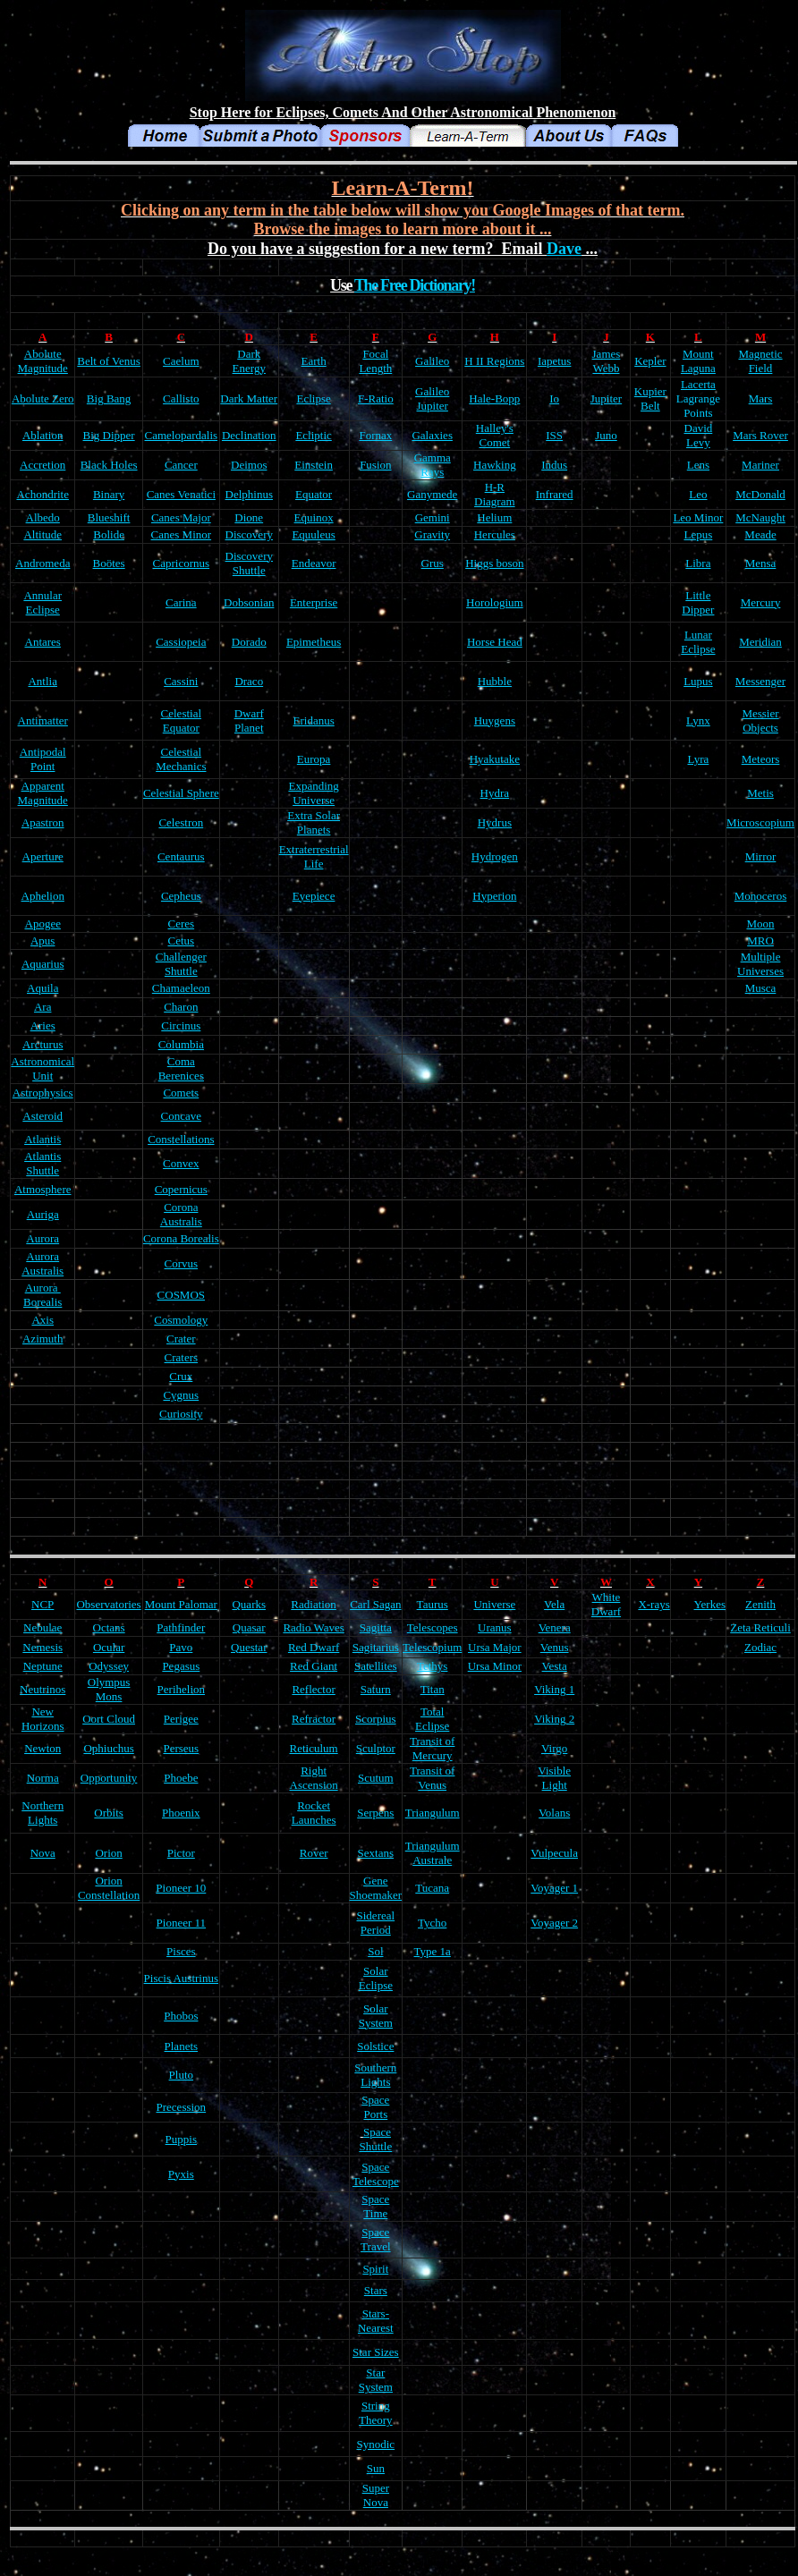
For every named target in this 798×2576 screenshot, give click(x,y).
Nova (42, 1853)
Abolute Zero (43, 398)
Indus (554, 464)
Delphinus (249, 494)
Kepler (650, 361)
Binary (108, 494)
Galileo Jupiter (432, 398)
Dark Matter (248, 398)
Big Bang (109, 398)
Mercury (761, 602)
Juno (606, 435)
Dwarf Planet (249, 720)
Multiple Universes (760, 964)
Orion (108, 1853)
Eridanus (314, 720)
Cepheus (181, 895)
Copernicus (181, 1189)
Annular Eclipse (42, 602)
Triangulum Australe (432, 1853)
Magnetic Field (760, 361)
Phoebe (181, 1777)
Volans (554, 1812)
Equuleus (313, 534)
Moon (760, 923)
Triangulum (432, 1812)
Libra (697, 563)
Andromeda (42, 563)
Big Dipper (109, 435)
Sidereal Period (376, 1922)
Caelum (181, 361)
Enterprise (313, 602)
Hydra (495, 793)
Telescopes (432, 1627)
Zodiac (760, 1647)
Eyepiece (314, 895)
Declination (249, 435)
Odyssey (109, 1666)
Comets (181, 1092)
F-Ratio (376, 398)
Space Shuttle (375, 2139)
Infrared (554, 494)
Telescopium (432, 1647)
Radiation (313, 1604)
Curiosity (180, 1413)
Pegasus (181, 1666)
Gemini (432, 517)
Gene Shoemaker (376, 1888)
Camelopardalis (181, 435)
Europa (314, 759)
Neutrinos (42, 1689)
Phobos (181, 2015)
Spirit (375, 2268)
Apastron (42, 822)
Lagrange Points (698, 405)
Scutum (376, 1777)
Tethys (432, 1666)
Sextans (376, 1853)
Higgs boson (494, 563)
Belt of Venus (108, 361)
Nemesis (42, 1647)
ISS (554, 435)
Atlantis (42, 1139)
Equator (313, 494)
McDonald (760, 494)
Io (554, 398)
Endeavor (314, 563)
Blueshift (109, 517)
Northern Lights (42, 1812)
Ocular (108, 1647)
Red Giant (313, 1666)
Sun (376, 2468)
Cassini (181, 681)
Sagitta (376, 1627)
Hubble (495, 681)
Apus (42, 940)
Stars (375, 2290)
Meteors (761, 759)
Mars (761, 398)
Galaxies (432, 435)
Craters (182, 1357)
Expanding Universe (313, 793)
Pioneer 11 (181, 1922)
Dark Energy (249, 361)
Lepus (698, 534)
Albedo (43, 517)
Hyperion (494, 895)
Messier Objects (760, 720)
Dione (248, 517)
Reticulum (314, 1748)
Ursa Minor (495, 1666)
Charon (181, 1006)
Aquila (42, 988)
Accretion (42, 464)
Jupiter (606, 398)
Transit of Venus (432, 1778)
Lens (698, 464)
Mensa (761, 563)
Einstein (313, 464)
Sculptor (375, 1748)
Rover (314, 1853)
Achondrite (42, 494)
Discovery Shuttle (249, 563)
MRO (760, 940)
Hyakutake (495, 759)
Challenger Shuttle (181, 964)
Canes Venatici (181, 494)
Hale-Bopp (494, 398)
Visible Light (554, 1778)
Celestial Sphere (181, 793)
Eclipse (313, 398)
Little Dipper (698, 602)
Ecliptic (313, 435)
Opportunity (109, 1777)
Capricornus (181, 563)
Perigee (181, 1718)
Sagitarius (375, 1647)
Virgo (554, 1748)
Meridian (760, 641)
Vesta (554, 1666)
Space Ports (375, 2107)
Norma (43, 1777)
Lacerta (698, 384)
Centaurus (181, 856)
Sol (375, 1951)
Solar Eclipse (376, 1978)
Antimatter (43, 720)
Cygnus (181, 1395)
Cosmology (181, 1319)
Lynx (698, 720)
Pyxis (181, 2174)
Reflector (313, 1689)
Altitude (42, 534)
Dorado (249, 641)
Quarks (249, 1604)
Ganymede (432, 494)
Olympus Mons (109, 1689)
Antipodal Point (43, 759)
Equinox (314, 517)
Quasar (249, 1627)
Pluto (181, 2074)
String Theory (376, 2413)
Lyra (698, 759)
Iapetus (555, 361)
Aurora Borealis (42, 1295)
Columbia (181, 1044)
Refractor (313, 1718)
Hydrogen (494, 856)
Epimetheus (313, 641)
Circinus (180, 1025)
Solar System (376, 2015)
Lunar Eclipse (698, 642)
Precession (182, 2107)
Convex (181, 1163)
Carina (181, 602)
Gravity (432, 534)
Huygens (494, 720)
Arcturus (43, 1044)
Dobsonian (249, 602)
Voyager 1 (554, 1887)
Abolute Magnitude (43, 361)
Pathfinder (181, 1627)
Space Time (375, 2206)
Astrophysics (43, 1092)
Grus (432, 563)
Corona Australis (181, 1214)
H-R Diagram (494, 494)
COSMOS (181, 1294)
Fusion (375, 464)
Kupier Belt (650, 398)
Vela (554, 1604)
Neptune (43, 1666)
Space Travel (375, 2239)
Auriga (43, 1214)
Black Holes (109, 464)
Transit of (432, 1741)
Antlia (42, 681)
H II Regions (494, 361)
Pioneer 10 (181, 1887)
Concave (181, 1116)
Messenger (760, 681)
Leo (698, 494)
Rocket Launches (314, 1812)
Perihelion (181, 1689)
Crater (180, 1338)
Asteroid (42, 1116)
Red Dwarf (313, 1647)
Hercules (494, 534)
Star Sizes (375, 2352)
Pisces (181, 1951)
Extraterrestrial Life (314, 856)
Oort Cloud (108, 1718)
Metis (760, 793)
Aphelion (42, 895)
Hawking (494, 464)
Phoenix (181, 1812)
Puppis (181, 2139)
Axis (42, 1319)
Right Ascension (314, 1778)
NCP (42, 1604)
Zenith (760, 1604)
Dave (564, 249)
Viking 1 (554, 1689)
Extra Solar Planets (313, 822)
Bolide (108, 534)
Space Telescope (375, 2174)
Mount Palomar (181, 1604)
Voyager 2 (554, 1922)
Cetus (181, 940)
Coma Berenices (181, 1068)
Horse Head (494, 641)
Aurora (42, 1238)
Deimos (249, 464)
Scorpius (375, 1718)
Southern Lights (375, 2075)
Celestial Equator (181, 720)
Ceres (181, 923)
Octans (109, 1627)
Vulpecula (554, 1853)
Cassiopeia (181, 641)
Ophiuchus (108, 1748)
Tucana (432, 1887)
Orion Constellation (109, 1888)
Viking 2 (554, 1718)
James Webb (606, 361)
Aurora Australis (42, 1263)
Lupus (698, 681)
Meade (760, 534)
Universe (494, 1604)
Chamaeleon (181, 988)
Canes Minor (181, 534)
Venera (555, 1627)
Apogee (43, 923)
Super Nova (375, 2495)
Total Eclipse (432, 1719)
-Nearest (376, 2320)
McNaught (760, 517)
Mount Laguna (698, 361)
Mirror (761, 856)
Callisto (181, 398)
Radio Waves (313, 1627)
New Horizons (42, 1719)
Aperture (43, 856)
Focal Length (375, 361)
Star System (376, 2380)
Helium (494, 517)
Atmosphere (43, 1189)
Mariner (760, 464)
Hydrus (495, 822)
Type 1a (432, 1951)
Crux (180, 1376)
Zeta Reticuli (760, 1627)
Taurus (432, 1604)
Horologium (494, 602)
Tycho (432, 1922)
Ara (43, 1006)
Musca (761, 988)
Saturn (376, 1689)
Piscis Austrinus (181, 1978)
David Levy (698, 435)
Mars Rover (760, 435)
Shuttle (42, 1170)
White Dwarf (606, 1604)
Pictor (181, 1853)
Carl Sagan (375, 1604)
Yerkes (710, 1604)
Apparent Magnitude (43, 793)
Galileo (432, 361)
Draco (248, 681)
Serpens (375, 1812)
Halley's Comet (495, 435)
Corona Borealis (181, 1238)
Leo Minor (698, 517)
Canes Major (181, 517)
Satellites (375, 1666)
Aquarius (42, 963)
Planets (182, 2046)
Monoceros (760, 895)
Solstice (375, 2046)
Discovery (249, 534)
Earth (314, 361)
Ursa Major (495, 1647)
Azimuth (43, 1338)
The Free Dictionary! (414, 285)
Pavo (180, 1647)
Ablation (43, 435)
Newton (42, 1748)
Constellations (181, 1139)
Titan (432, 1689)
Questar (249, 1647)
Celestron (180, 822)
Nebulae (42, 1627)
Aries (42, 1025)
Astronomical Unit (42, 1068)
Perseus (181, 1748)
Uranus (495, 1627)
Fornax (375, 435)
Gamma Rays (432, 465)
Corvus (182, 1263)
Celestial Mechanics (181, 759)
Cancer (181, 464)
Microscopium (760, 822)
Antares (43, 641)
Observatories (108, 1604)
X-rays (653, 1604)
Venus (554, 1647)
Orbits (108, 1812)
